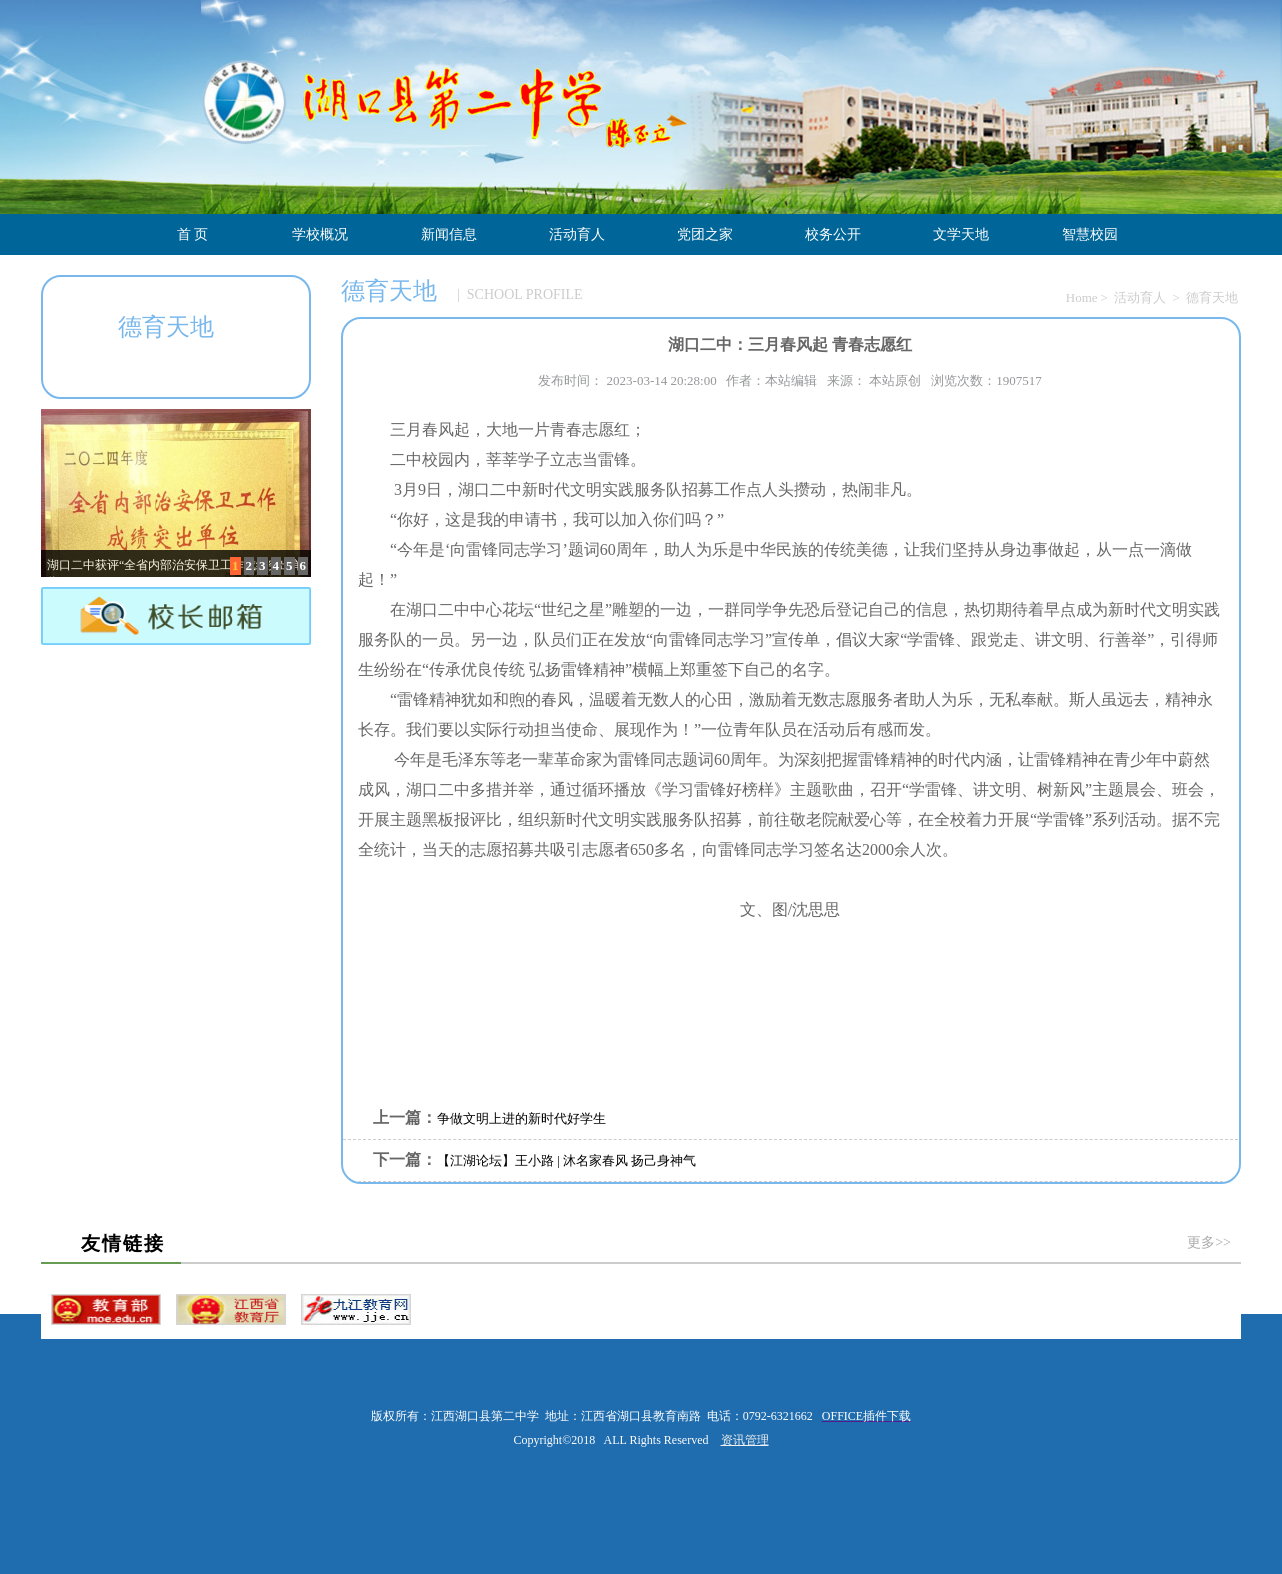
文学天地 (961, 234)
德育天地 (1212, 297)
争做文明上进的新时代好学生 (521, 1118)
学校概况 (320, 234)
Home (1082, 297)
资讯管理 (745, 1440)
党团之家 (705, 234)
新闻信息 (449, 234)
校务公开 (833, 234)
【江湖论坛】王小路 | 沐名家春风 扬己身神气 (566, 1160)
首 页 (193, 234)
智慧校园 (1090, 234)
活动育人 (577, 234)
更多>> (1209, 1242)
